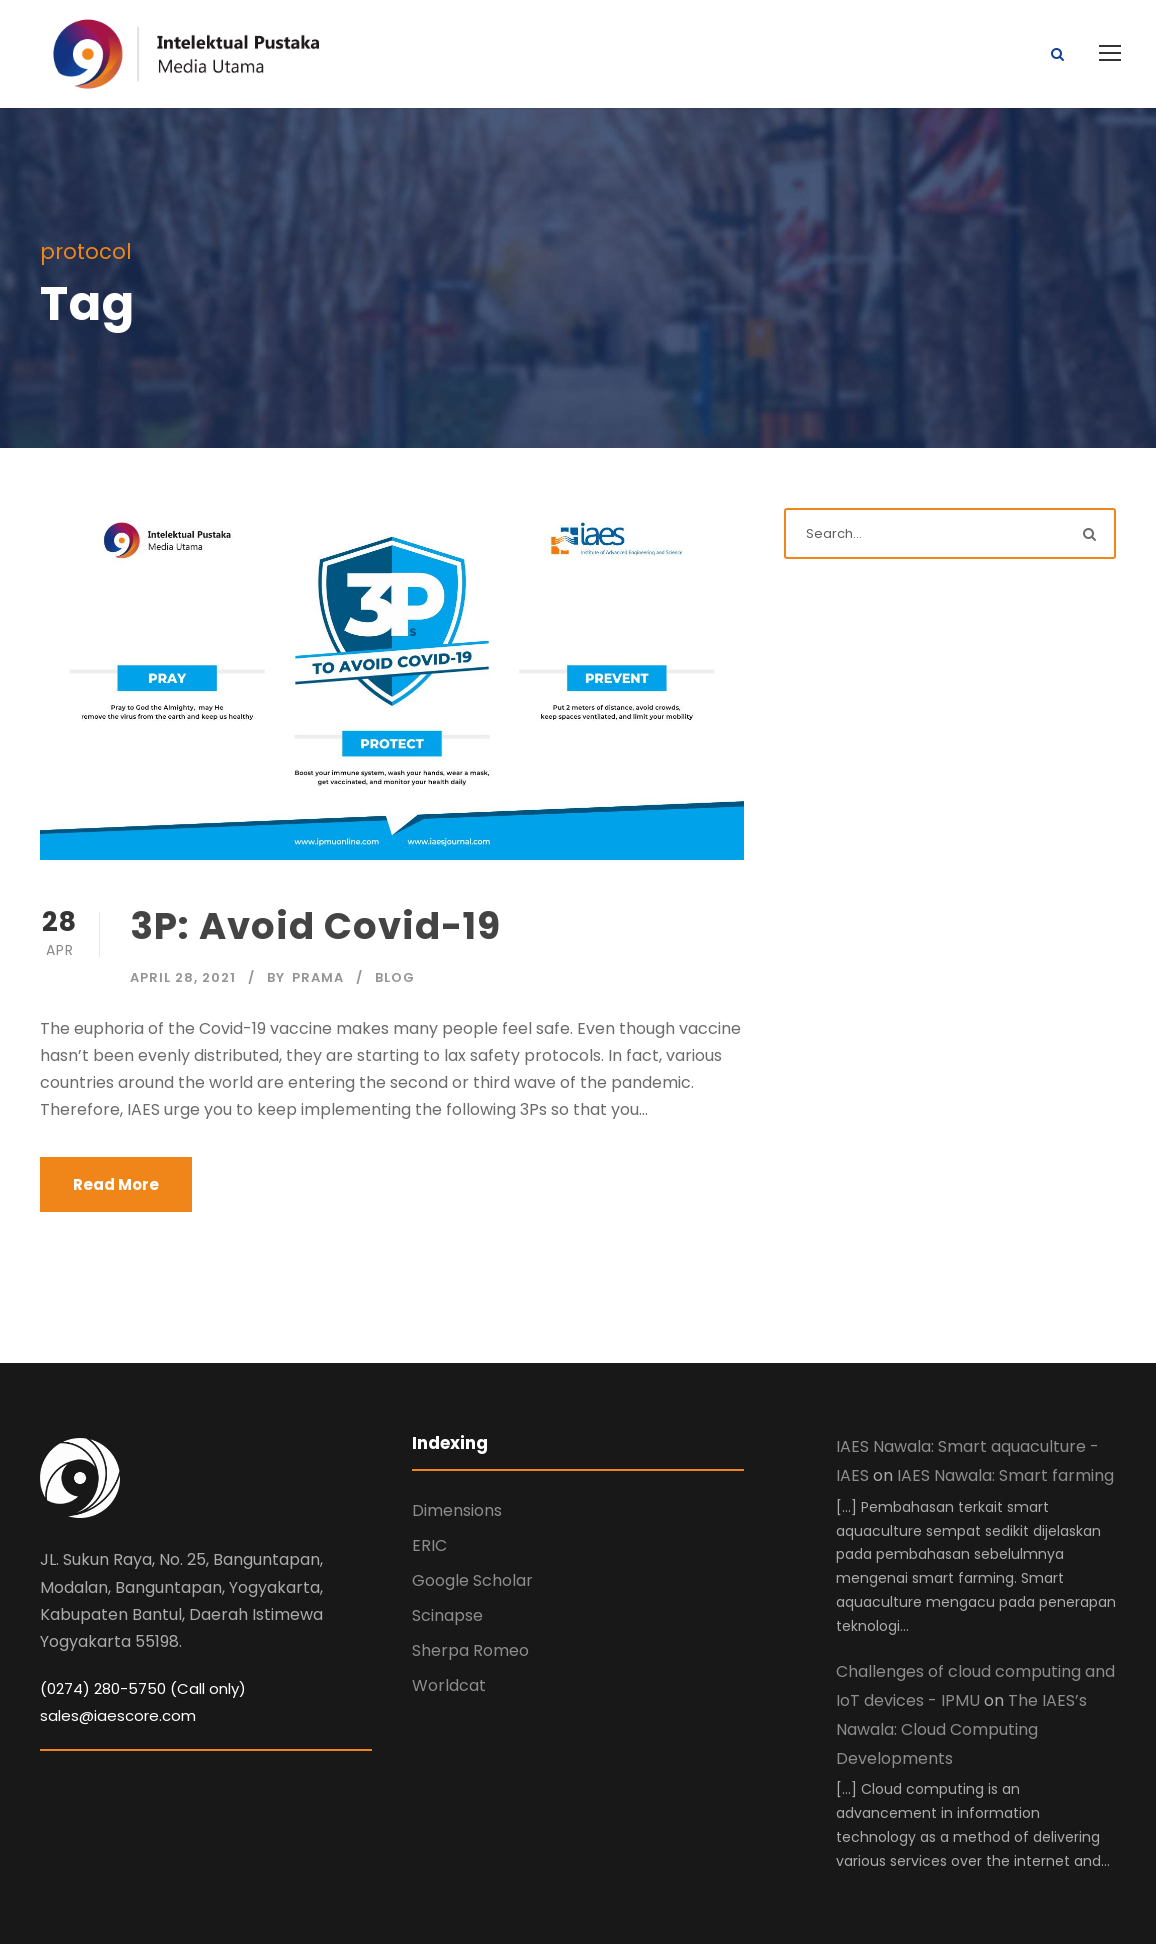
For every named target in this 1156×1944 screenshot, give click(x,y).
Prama (318, 977)
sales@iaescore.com (118, 1715)
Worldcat (449, 1685)
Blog (395, 977)
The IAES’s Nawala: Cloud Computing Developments (961, 1729)
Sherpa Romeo (470, 1650)
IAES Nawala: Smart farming (1005, 1475)
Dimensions (457, 1510)
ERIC (429, 1545)
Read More (116, 1184)
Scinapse (447, 1615)
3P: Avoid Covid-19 (315, 926)
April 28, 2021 (183, 977)
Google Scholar (472, 1580)
